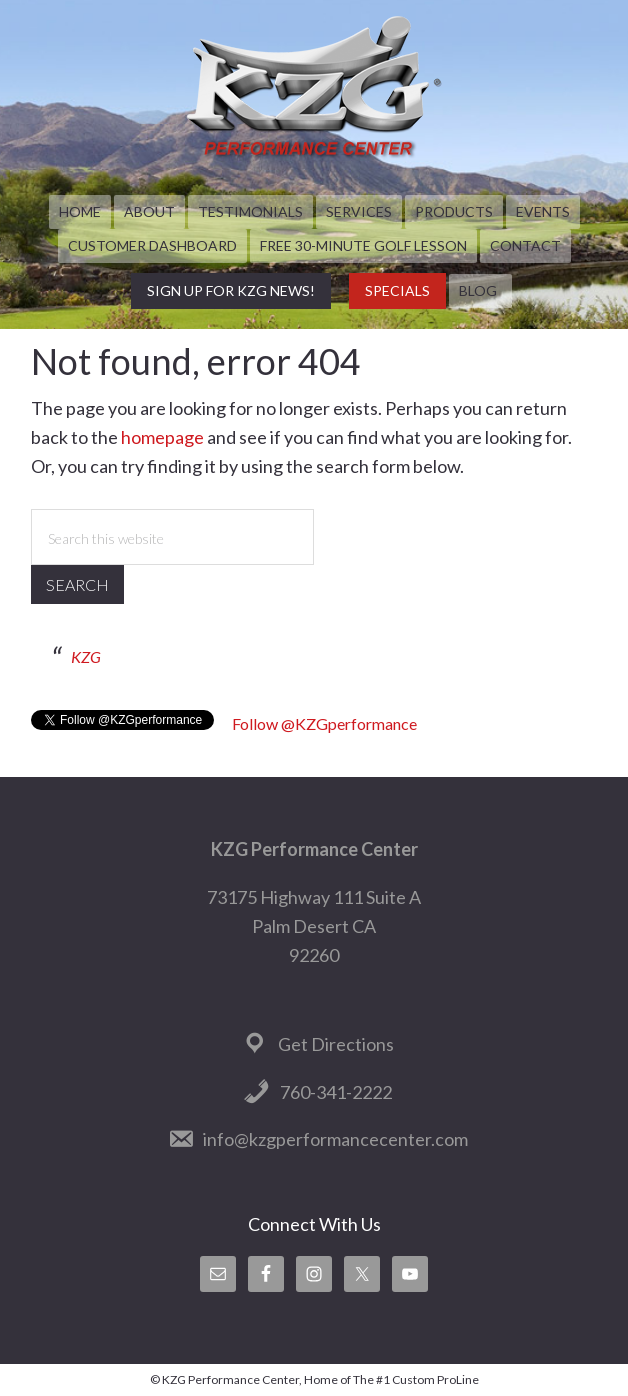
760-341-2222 (336, 1092)
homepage (162, 437)
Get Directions (336, 1044)
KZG (86, 656)
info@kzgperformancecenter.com (335, 1139)
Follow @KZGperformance (324, 723)
